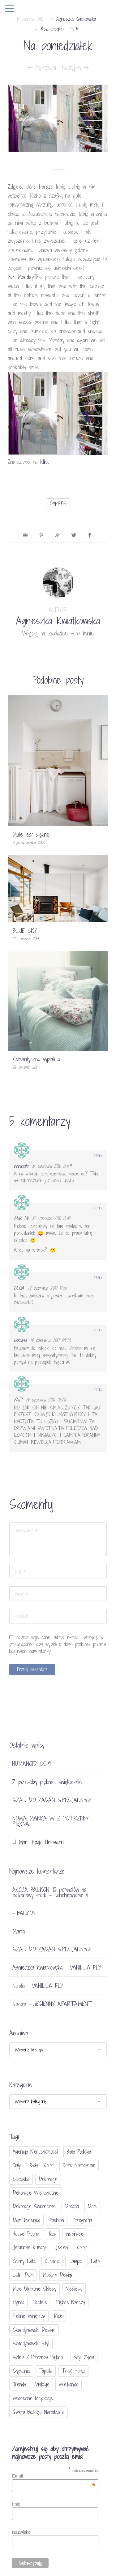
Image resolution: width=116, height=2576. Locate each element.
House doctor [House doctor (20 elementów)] (26, 2233)
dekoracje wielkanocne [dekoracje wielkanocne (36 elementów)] (35, 2192)
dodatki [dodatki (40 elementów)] (72, 2206)
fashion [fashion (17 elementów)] (56, 2220)
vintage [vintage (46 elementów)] (42, 2384)
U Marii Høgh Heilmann (38, 1842)
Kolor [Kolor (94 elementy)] (82, 2247)
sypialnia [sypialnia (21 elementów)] (21, 2370)
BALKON (26, 1913)
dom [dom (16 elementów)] (92, 2206)
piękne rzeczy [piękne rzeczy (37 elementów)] (70, 2302)
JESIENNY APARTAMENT (62, 2004)
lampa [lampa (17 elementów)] (75, 2261)
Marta (18, 1931)
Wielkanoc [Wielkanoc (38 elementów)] (68, 2384)
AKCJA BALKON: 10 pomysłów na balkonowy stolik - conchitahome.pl (50, 1892)
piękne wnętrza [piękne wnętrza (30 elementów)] (29, 2315)
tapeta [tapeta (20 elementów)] (45, 2370)
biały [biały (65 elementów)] (17, 2165)
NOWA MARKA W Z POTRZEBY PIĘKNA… (50, 1821)
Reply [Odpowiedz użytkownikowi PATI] (98, 1389)
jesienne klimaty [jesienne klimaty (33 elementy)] (29, 2247)
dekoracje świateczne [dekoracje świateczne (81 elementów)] (34, 2206)
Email (53, 2475)
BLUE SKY (24, 931)
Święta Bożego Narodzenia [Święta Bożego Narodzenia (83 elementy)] (38, 2411)
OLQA (19, 1287)
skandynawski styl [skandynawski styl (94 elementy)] (31, 2343)
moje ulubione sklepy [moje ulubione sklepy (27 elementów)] (34, 2288)
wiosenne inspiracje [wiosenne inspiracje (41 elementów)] (33, 2398)
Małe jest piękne (30, 835)
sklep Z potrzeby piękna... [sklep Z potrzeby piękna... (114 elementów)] (39, 2357)
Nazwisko (21, 2532)
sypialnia (58, 502)
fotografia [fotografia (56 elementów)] (82, 2220)
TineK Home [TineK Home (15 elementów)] (73, 2370)
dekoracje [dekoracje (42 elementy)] (48, 2179)
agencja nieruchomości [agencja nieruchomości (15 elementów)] (35, 2151)
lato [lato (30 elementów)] (95, 2261)
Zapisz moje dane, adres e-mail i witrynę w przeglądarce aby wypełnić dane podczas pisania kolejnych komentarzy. (57, 1644)
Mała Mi (21, 1218)
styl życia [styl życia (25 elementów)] (84, 2357)
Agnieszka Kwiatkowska (76, 19)
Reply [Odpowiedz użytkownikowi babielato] (98, 1156)
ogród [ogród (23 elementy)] (18, 2302)
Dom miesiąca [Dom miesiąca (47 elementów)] (26, 2220)
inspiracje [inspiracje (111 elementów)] (75, 2233)
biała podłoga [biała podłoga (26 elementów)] (79, 2151)
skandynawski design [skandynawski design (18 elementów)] (34, 2329)
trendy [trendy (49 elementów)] (19, 2384)
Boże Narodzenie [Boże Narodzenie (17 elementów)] (79, 2165)
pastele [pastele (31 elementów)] (40, 2302)
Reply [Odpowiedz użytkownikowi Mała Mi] (98, 1208)
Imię (16, 2504)
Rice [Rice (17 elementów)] (58, 2315)
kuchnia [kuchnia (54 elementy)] (52, 2261)
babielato (21, 1165)
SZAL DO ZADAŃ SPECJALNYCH (52, 1800)
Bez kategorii (52, 29)
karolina (20, 1340)
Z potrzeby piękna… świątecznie (47, 1782)
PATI (18, 1399)
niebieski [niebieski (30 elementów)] (74, 2288)
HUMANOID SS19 (31, 1764)
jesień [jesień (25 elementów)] (61, 2247)
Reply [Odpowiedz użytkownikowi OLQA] (98, 1277)
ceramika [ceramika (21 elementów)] (21, 2179)
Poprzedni (42, 68)
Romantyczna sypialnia (36, 1059)
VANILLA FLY (85, 1967)
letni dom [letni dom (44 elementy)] (23, 2274)
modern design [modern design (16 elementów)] (58, 2274)
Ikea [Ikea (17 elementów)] (52, 2233)
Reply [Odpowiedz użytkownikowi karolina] (98, 1330)
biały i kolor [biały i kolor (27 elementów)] (42, 2165)
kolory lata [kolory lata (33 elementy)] (24, 2261)
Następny (75, 68)
